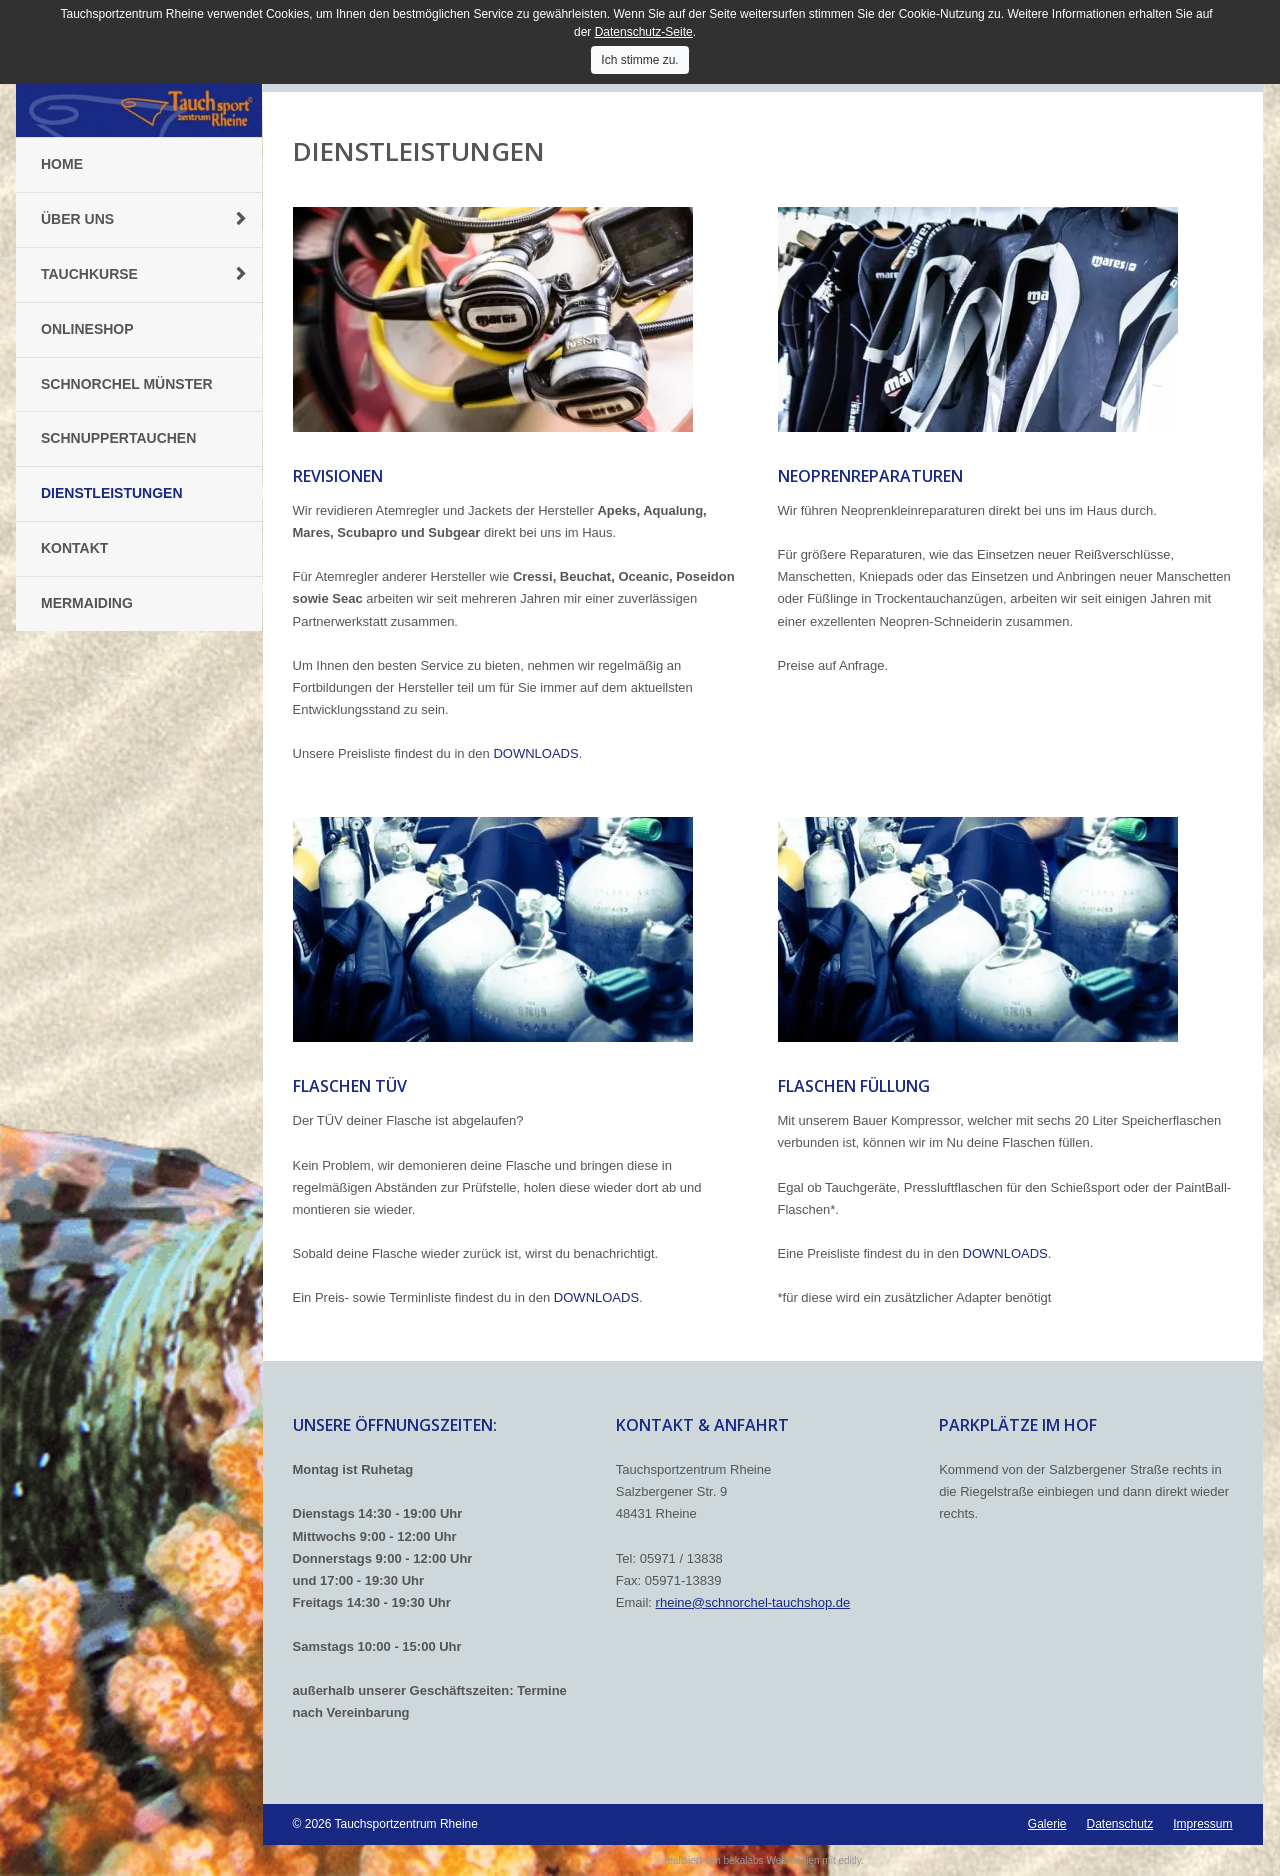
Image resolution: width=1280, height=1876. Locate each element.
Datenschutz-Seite (644, 32)
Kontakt (74, 548)
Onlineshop (87, 329)
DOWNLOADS (535, 753)
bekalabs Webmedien (772, 1860)
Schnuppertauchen (118, 438)
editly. (850, 1860)
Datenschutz (1119, 1824)
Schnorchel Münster (127, 384)
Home (62, 164)
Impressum (1202, 1824)
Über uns (77, 219)
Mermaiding (87, 603)
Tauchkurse (89, 274)
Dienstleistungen (112, 493)
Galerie (1047, 1824)
